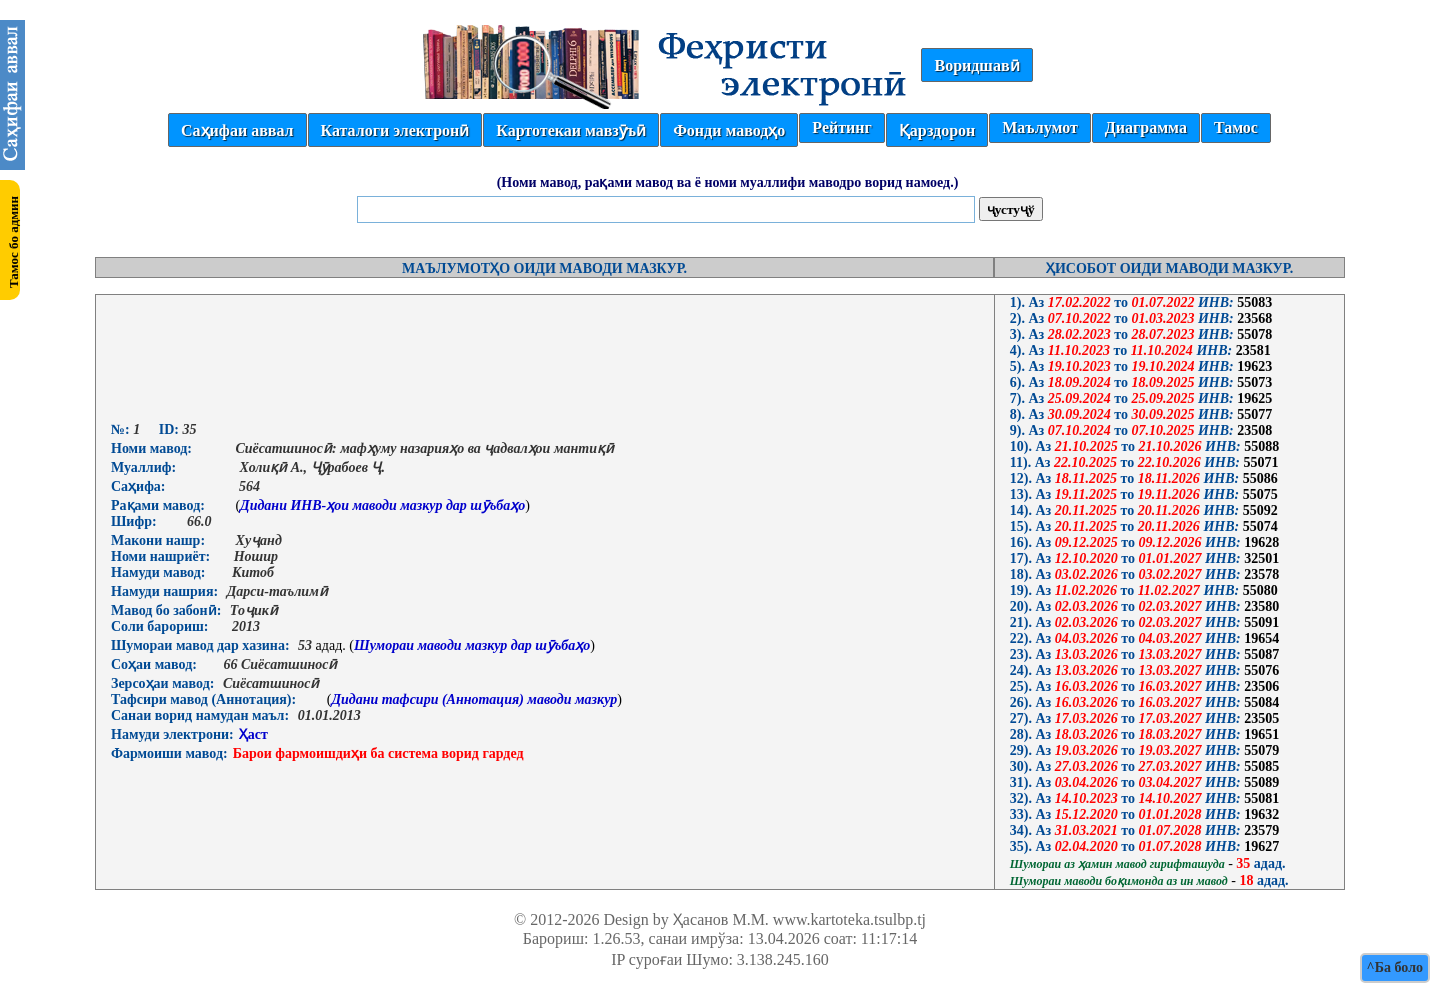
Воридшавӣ (976, 65)
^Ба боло (1395, 967)
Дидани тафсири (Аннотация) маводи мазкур (474, 699)
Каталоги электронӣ (395, 130)
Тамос (1236, 127)
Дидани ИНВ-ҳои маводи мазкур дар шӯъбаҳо (382, 505)
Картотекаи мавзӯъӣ (571, 130)
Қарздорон (937, 130)
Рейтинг (841, 127)
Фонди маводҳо (729, 130)
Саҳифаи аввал (237, 130)
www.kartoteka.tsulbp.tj (849, 919)
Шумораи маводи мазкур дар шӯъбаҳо (472, 645)
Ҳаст (253, 734)
